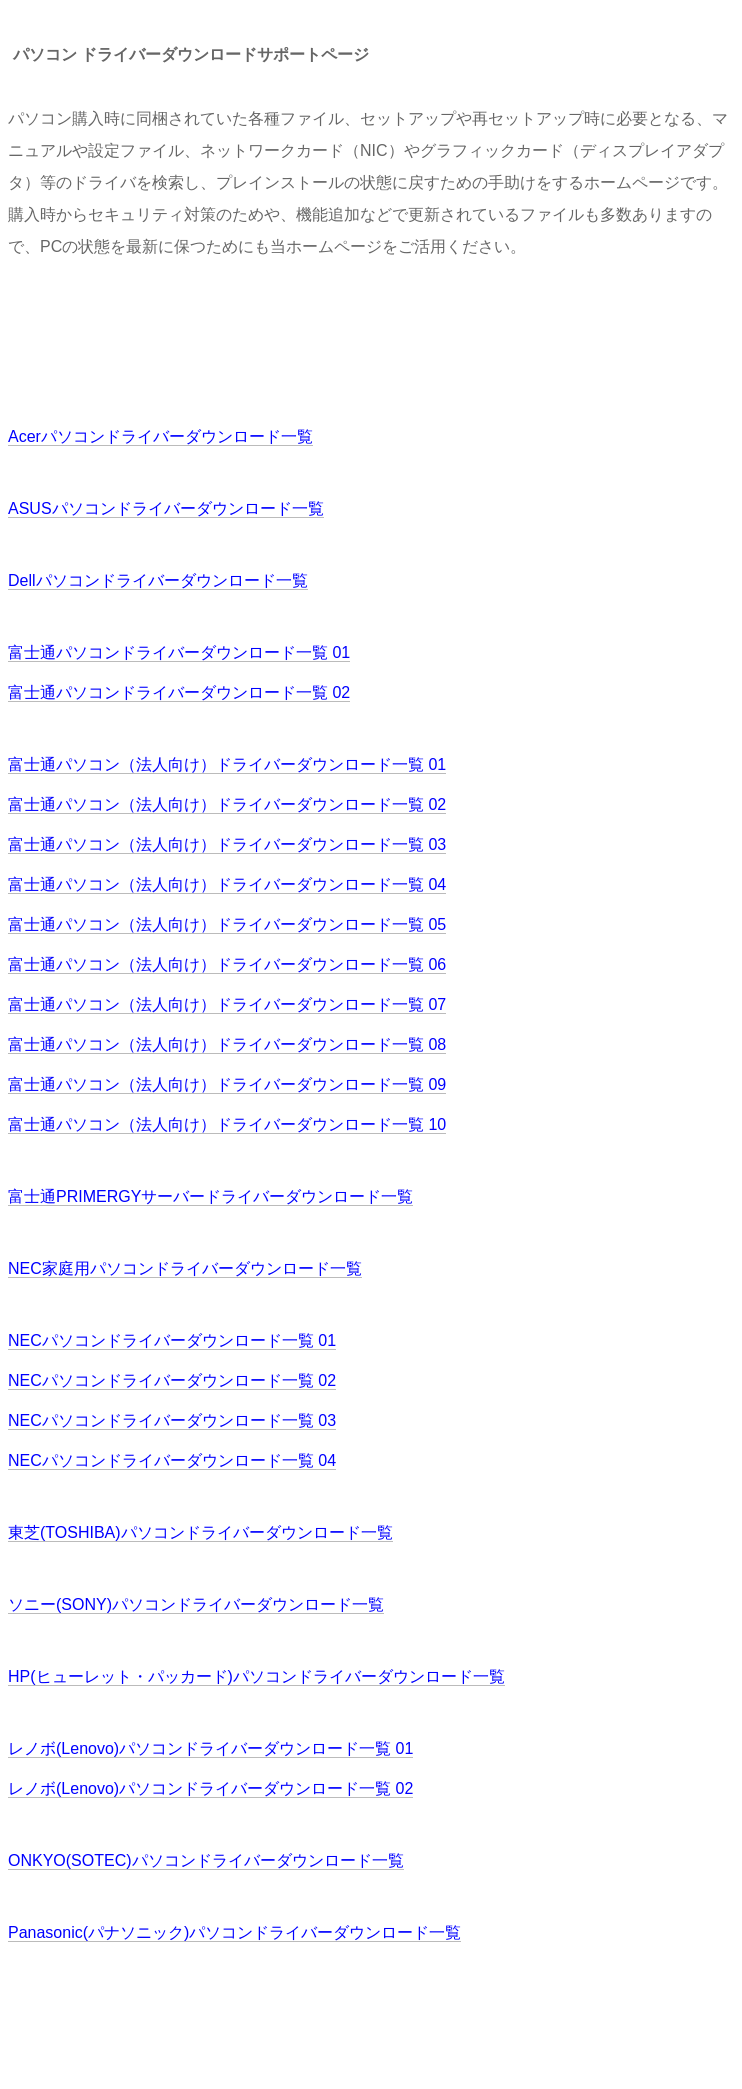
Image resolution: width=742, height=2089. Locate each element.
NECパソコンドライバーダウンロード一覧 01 (172, 1340)
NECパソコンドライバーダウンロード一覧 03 (172, 1420)
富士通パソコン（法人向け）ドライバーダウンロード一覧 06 (227, 964)
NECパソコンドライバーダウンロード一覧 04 (172, 1460)
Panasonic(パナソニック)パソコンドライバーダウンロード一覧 (234, 1932)
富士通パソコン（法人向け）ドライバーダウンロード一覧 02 (227, 804)
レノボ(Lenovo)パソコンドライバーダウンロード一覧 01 (210, 1748)
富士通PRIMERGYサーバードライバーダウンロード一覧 (210, 1196)
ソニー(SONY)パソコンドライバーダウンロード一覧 (196, 1604)
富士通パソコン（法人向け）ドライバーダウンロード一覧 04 (227, 884)
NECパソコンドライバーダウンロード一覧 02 (172, 1380)
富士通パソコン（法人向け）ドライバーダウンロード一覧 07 (227, 1004)
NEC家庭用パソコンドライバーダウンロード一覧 (185, 1268)
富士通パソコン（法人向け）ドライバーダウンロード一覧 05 (227, 924)
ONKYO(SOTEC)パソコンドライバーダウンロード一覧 (206, 1860)
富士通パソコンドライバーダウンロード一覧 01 (179, 652)
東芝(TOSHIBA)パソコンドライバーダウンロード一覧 (200, 1532)
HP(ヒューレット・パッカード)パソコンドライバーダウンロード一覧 (256, 1676)
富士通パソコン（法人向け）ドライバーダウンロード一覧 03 (227, 844)
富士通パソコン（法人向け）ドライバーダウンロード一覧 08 (227, 1044)
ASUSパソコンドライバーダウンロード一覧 (166, 508)
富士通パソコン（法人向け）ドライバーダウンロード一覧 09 (227, 1084)
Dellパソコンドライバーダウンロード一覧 (158, 580)
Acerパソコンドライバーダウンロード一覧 (160, 436)
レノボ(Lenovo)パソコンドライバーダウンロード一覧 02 (210, 1788)
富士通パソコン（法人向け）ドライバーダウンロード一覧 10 (227, 1124)
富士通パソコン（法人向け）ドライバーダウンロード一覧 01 (227, 764)
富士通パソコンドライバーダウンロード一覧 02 (179, 692)
